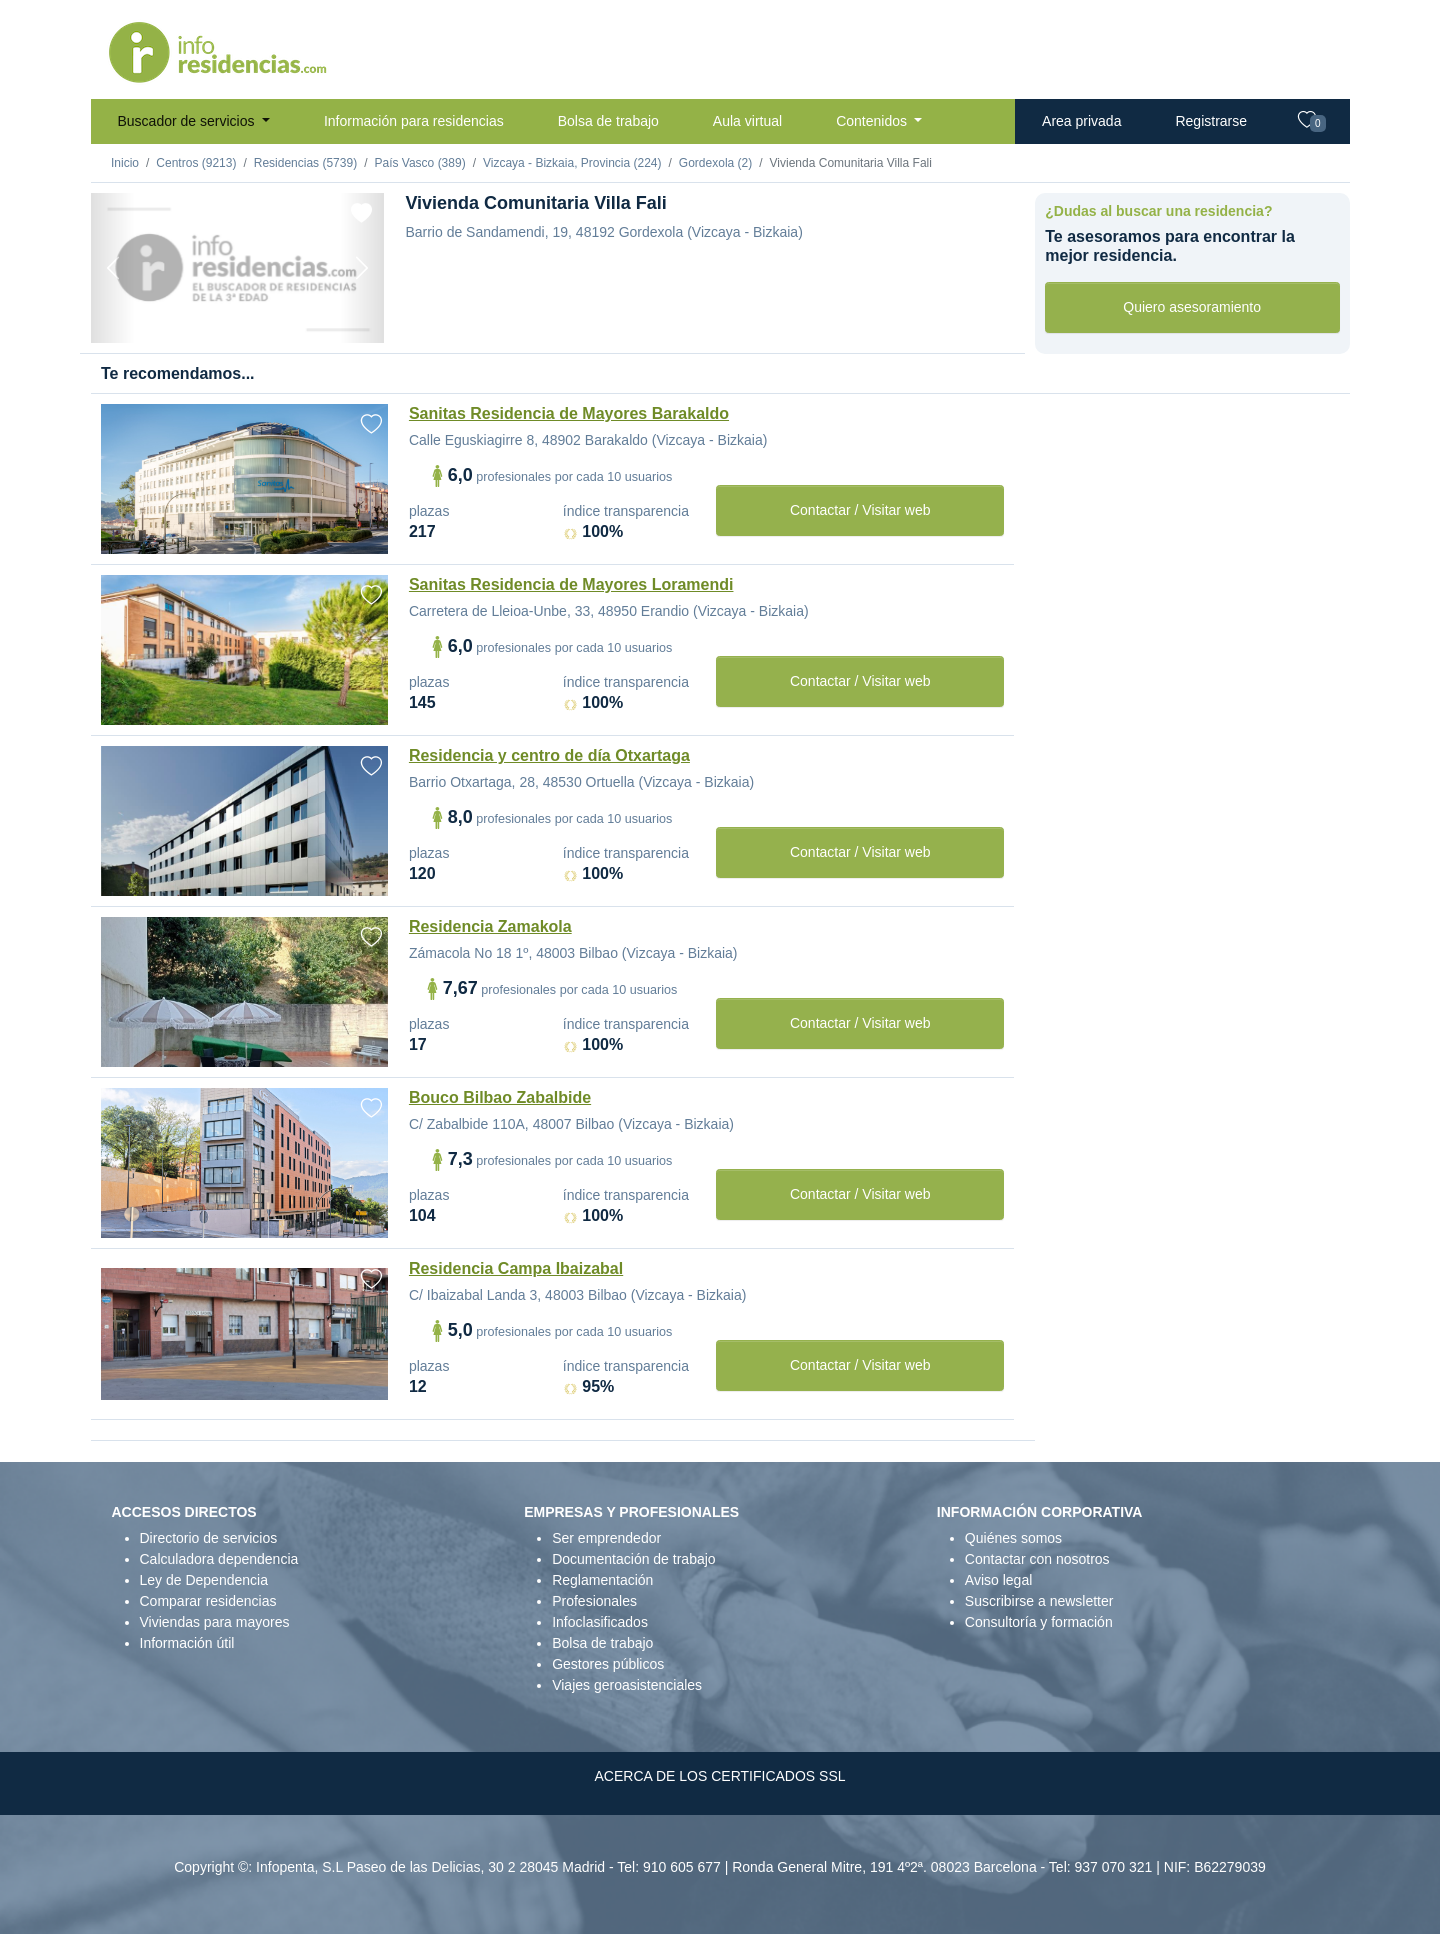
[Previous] (113, 268)
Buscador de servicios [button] (188, 121)
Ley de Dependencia (204, 1580)
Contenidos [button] (873, 121)
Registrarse (1211, 121)
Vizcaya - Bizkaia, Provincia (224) (572, 163)
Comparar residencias (208, 1601)
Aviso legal (998, 1580)
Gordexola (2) (715, 163)
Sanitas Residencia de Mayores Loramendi (571, 584)
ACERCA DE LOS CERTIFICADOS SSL (719, 1776)
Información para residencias (414, 121)
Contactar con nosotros (1037, 1559)
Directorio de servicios (209, 1538)
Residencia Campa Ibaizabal (516, 1268)
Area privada (1081, 121)
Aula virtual (747, 121)
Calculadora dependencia (219, 1559)
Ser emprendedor (606, 1538)
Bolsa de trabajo (608, 121)
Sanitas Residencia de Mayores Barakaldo (569, 413)
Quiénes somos (1013, 1538)
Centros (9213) (196, 163)
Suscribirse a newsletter (1039, 1601)
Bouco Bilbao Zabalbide (500, 1097)
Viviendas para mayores (215, 1622)
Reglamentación (602, 1580)
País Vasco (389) (419, 163)
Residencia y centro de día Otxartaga (549, 755)
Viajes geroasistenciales (627, 1685)
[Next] (362, 268)
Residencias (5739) (305, 163)
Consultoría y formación (1039, 1622)
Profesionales (594, 1601)
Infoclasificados (600, 1622)
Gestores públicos (608, 1664)
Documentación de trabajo (633, 1559)
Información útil (187, 1643)
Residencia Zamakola (490, 926)
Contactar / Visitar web (860, 510)
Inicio (125, 163)
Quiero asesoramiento (1192, 307)
